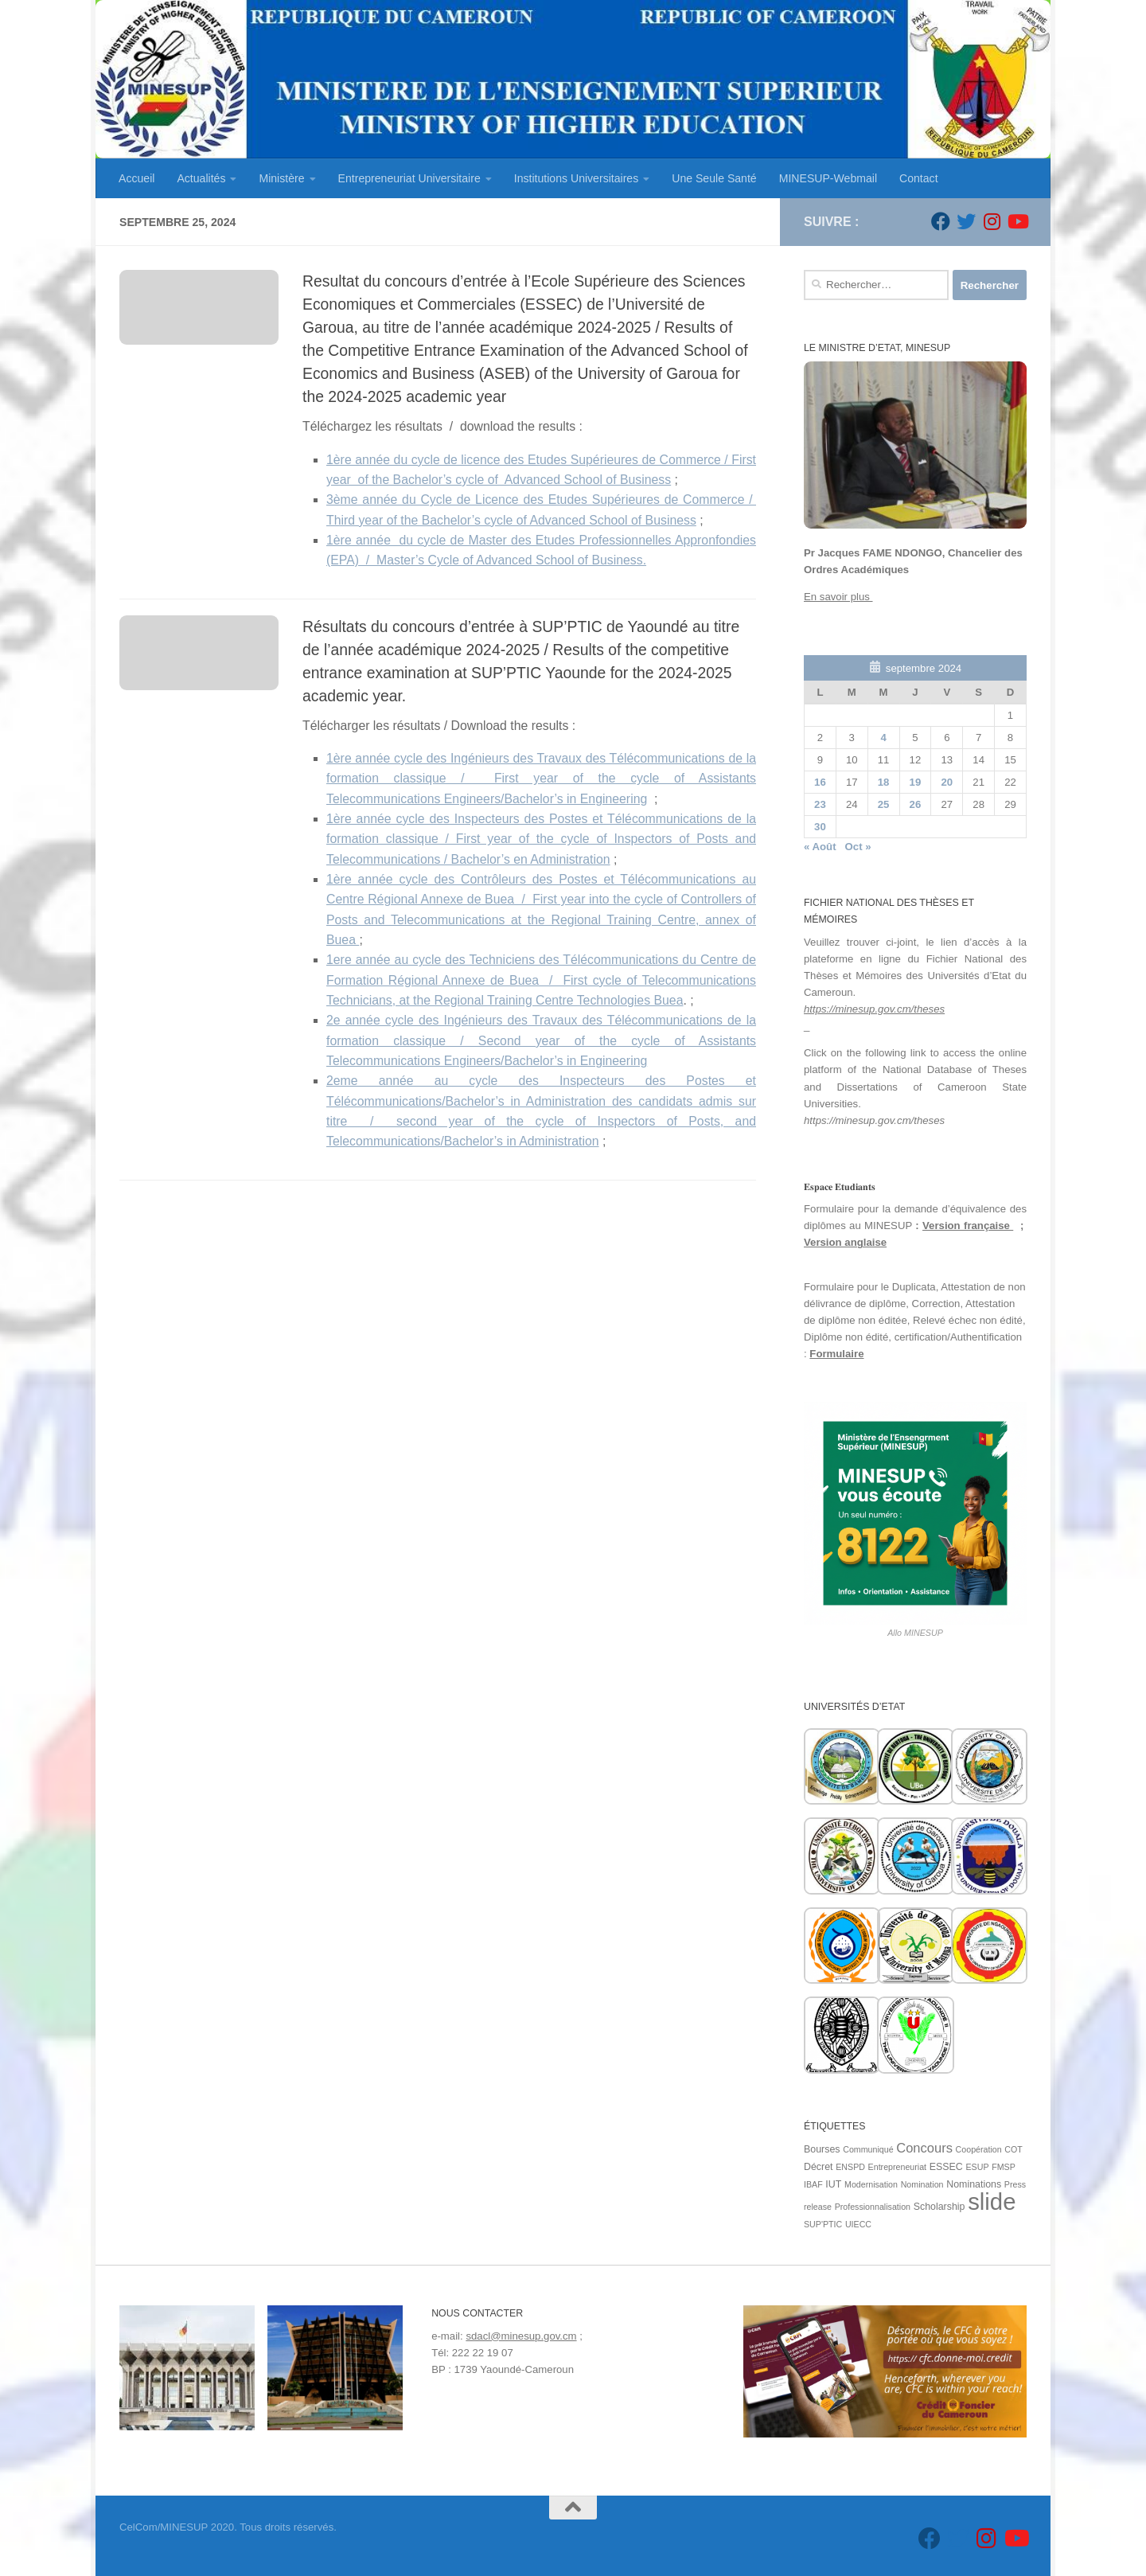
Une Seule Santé (714, 178)
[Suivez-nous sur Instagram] (991, 221)
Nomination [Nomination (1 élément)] (922, 2184)
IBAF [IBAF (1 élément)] (813, 2184)
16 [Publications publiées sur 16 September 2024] (820, 782)
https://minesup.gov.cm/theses (874, 1009)
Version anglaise (845, 1242)
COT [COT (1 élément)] (1013, 2149)
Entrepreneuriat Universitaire (409, 178)
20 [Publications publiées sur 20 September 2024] (947, 782)
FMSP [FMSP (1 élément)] (1003, 2167)
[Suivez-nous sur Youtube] (1017, 221)
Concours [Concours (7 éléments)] (924, 2148)
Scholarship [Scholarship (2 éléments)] (939, 2206)
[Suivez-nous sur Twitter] (966, 221)
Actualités (201, 178)
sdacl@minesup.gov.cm (521, 2336)
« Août (820, 847)
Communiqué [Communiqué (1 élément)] (868, 2149)
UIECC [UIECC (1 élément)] (858, 2224)
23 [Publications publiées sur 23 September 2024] (820, 804)
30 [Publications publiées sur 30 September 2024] (820, 827)
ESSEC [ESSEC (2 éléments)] (946, 2166)
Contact (918, 178)
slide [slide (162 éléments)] (991, 2201)
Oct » (858, 847)
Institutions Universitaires (576, 178)
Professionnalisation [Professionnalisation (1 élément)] (872, 2206)
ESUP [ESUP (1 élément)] (976, 2167)
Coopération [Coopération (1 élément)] (979, 2149)
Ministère (281, 178)
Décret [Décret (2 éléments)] (818, 2166)
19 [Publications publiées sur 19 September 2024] (916, 782)
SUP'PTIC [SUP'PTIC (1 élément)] (823, 2224)
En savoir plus (838, 597)
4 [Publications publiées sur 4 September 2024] (883, 738)
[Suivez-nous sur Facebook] (940, 221)
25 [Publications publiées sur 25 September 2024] (884, 804)
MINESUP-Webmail (828, 178)
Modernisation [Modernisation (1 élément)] (871, 2184)
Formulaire (836, 1354)
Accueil (136, 178)
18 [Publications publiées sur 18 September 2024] (884, 782)
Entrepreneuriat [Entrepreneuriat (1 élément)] (897, 2167)
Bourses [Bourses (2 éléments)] (822, 2149)
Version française (967, 1225)
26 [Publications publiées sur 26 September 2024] (916, 804)
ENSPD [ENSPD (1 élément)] (850, 2167)
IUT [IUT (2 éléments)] (833, 2184)
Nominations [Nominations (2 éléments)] (973, 2184)
